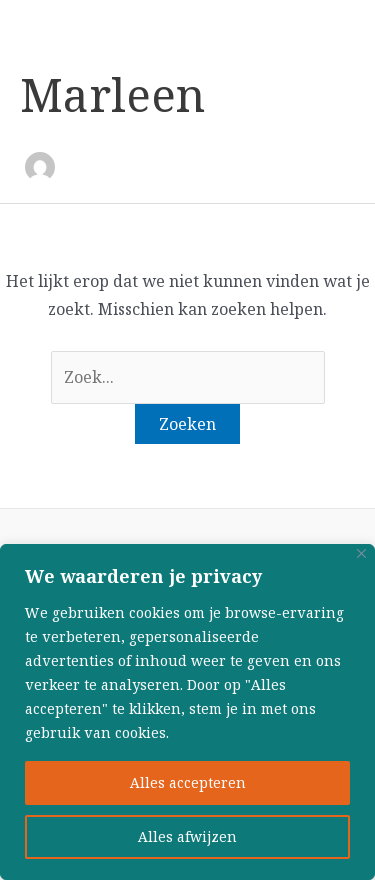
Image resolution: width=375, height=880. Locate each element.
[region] (187, 712)
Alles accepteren (188, 783)
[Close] (361, 553)
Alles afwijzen (187, 837)
